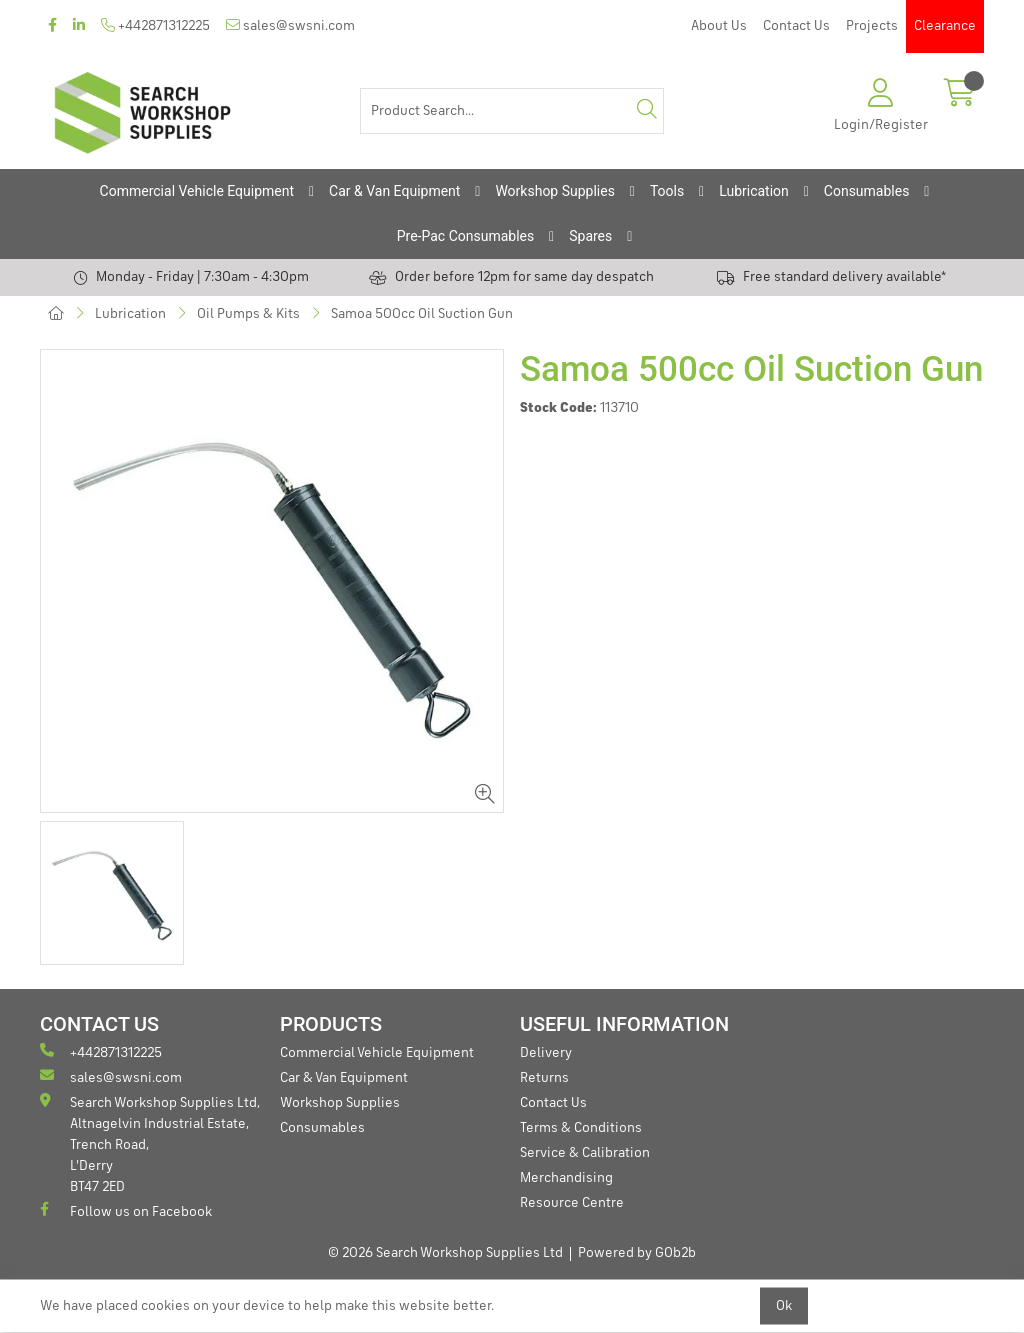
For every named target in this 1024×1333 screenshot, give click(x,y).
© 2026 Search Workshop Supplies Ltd (445, 1253)
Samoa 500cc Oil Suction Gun (422, 314)
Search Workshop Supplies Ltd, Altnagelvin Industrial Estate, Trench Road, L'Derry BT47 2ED (150, 1143)
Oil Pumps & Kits (248, 314)
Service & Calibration (585, 1153)
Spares (590, 236)
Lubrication (754, 191)
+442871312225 (155, 25)
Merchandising (566, 1178)
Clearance (945, 26)
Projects (872, 26)
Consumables (867, 191)
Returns (544, 1078)
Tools (667, 191)
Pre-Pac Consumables (466, 236)
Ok (784, 1306)
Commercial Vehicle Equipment (197, 191)
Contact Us (796, 26)
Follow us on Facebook (126, 1210)
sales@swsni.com (290, 25)
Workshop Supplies (555, 191)
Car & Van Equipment (394, 191)
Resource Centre (572, 1203)
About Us (719, 26)
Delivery (546, 1053)
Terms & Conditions (581, 1128)
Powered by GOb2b (637, 1253)
